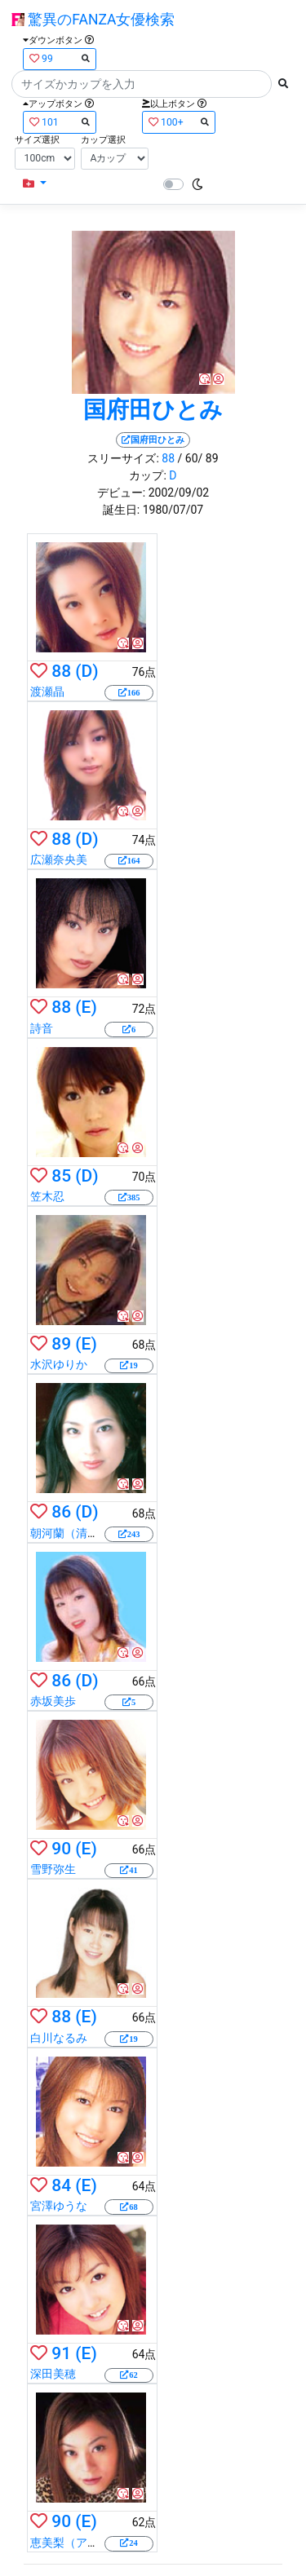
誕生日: (121, 509)
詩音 (41, 1028)
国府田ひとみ (153, 409)
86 (61, 1512)
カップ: (147, 475)
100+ (179, 122)
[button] (34, 184)
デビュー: (121, 492)
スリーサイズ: (122, 458)
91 (61, 2353)
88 (168, 458)
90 (61, 1848)
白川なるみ (58, 2037)
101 (59, 122)
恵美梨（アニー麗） (81, 2542)
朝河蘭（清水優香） (81, 1533)
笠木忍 (47, 1196)
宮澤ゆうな (58, 2205)
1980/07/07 (173, 509)
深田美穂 (53, 2373)
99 (59, 58)
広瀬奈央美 (58, 859)
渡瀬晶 (47, 691)
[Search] (141, 84)
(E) (85, 1007)
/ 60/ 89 (198, 458)
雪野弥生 (53, 1869)
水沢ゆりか (58, 1364)
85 (61, 1176)
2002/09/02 (179, 492)
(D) (86, 671)
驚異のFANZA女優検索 (93, 19)
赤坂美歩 (53, 1701)
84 (61, 2185)
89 (61, 1344)
